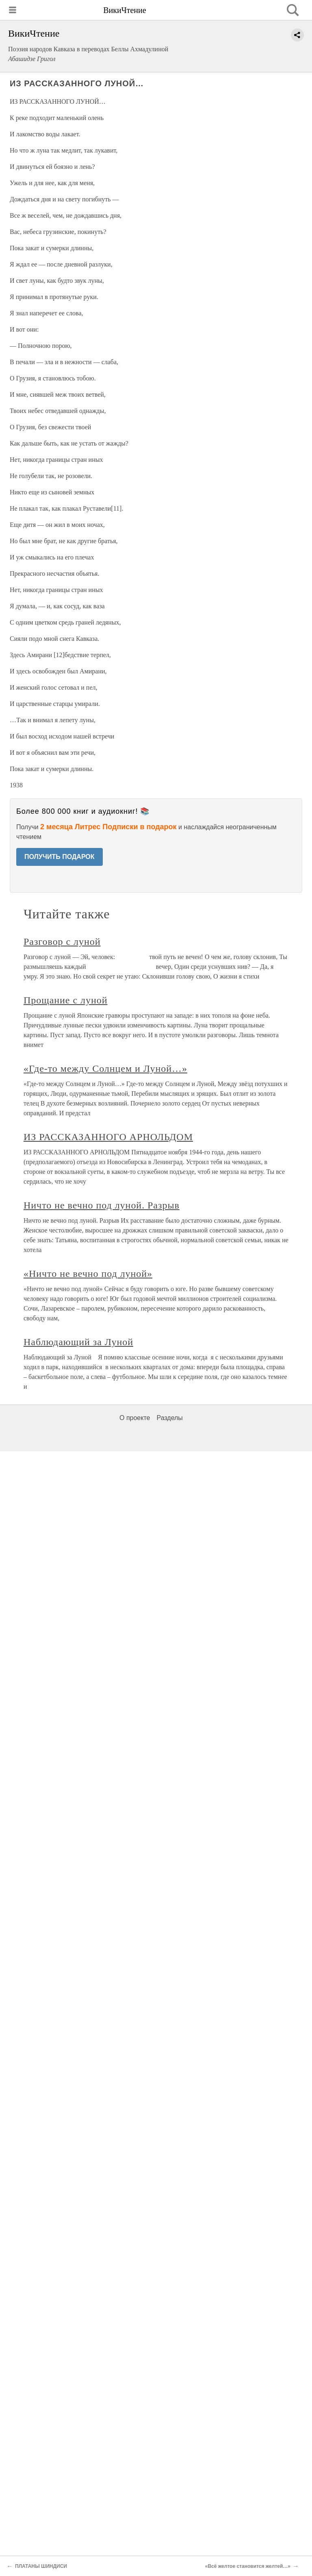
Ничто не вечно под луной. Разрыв (102, 1205)
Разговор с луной (62, 941)
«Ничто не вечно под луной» (88, 1273)
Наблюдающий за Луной (78, 1342)
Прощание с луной (65, 1000)
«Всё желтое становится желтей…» (247, 2566)
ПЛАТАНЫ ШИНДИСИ (41, 2566)
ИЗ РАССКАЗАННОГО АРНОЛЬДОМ (108, 1137)
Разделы (169, 1417)
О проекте (134, 1417)
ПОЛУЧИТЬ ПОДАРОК (59, 856)
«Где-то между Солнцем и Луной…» (105, 1068)
